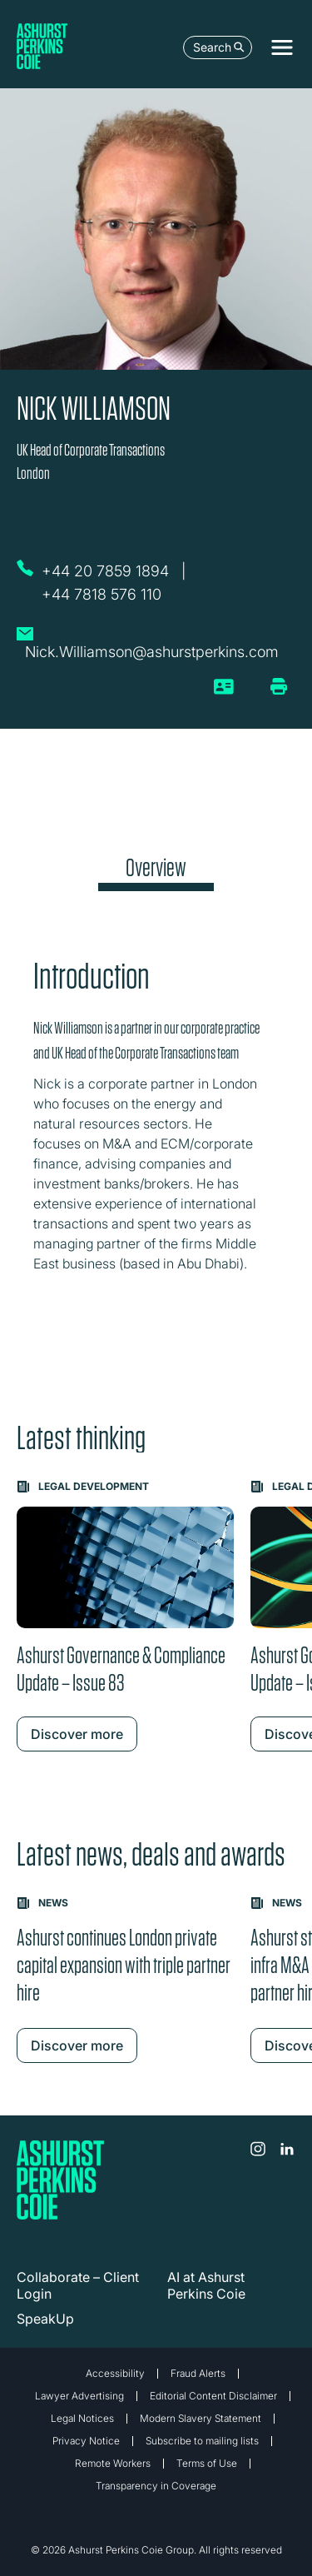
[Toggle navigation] (282, 47)
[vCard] (224, 693)
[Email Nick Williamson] (152, 642)
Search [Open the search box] (219, 47)
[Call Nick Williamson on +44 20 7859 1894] (107, 571)
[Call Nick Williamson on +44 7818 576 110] (104, 594)
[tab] (156, 872)
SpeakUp (45, 2318)
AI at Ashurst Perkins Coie (206, 2285)
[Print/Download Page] (278, 686)
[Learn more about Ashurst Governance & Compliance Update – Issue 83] (125, 1616)
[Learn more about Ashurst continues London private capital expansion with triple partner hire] (125, 1979)
